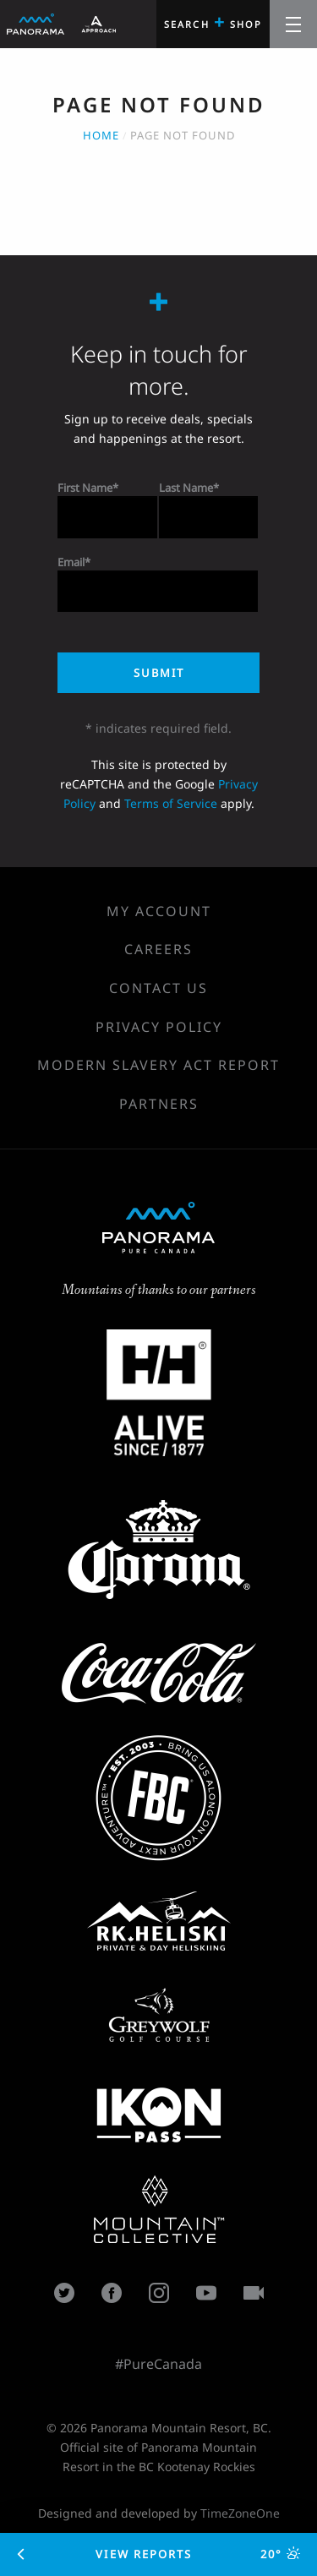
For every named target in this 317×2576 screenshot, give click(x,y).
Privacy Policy (159, 1027)
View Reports (159, 2554)
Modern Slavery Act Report (158, 1065)
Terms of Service (170, 803)
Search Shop (213, 22)
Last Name (186, 487)
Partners (159, 1103)
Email (71, 562)
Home (101, 135)
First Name (84, 487)
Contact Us (158, 988)
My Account (159, 911)
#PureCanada (158, 2364)
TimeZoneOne (240, 2513)
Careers (158, 949)
